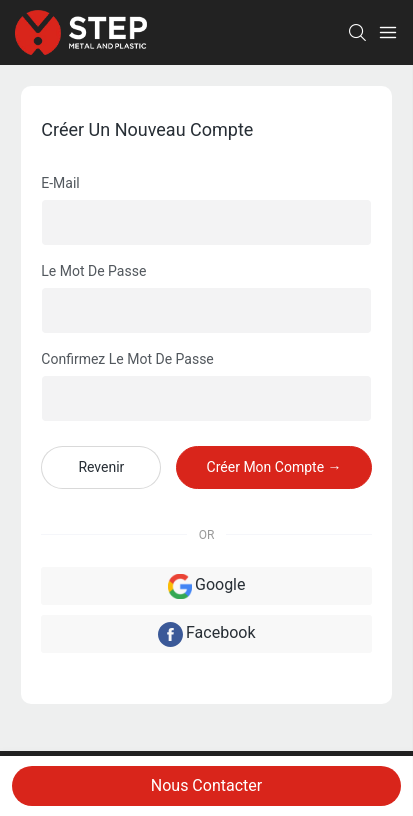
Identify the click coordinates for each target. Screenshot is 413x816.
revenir (101, 467)
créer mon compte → (274, 467)
